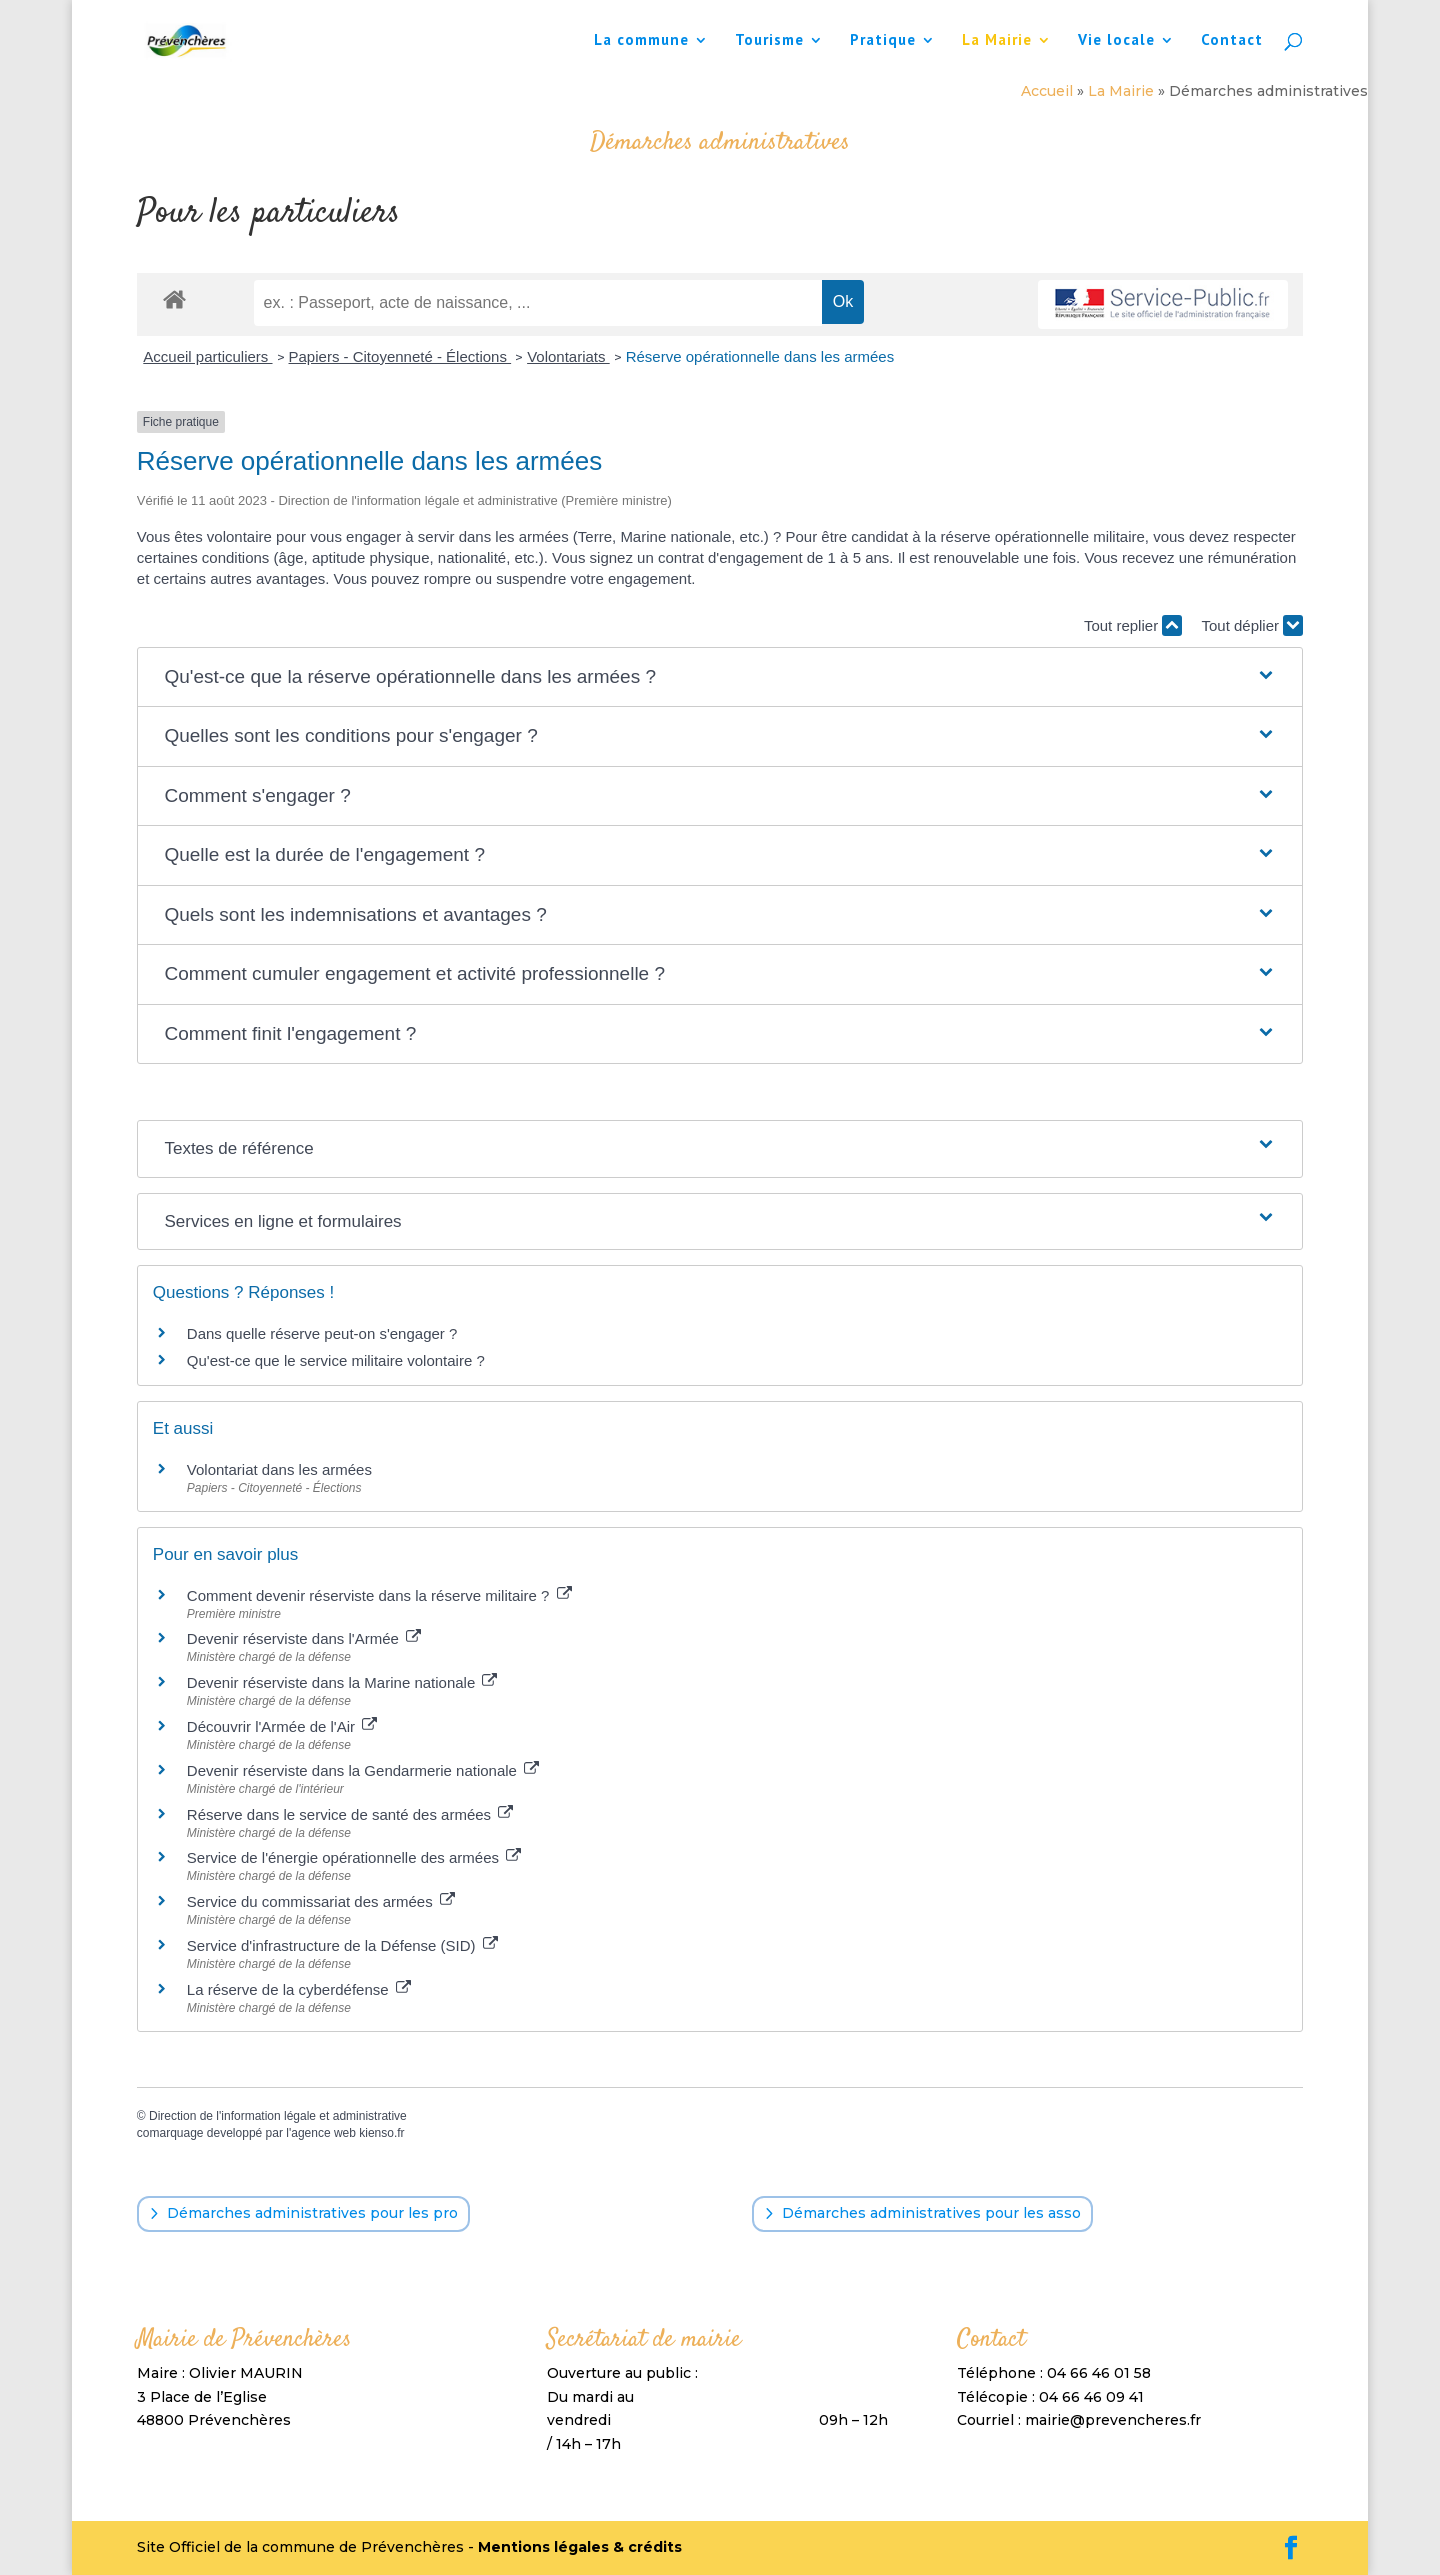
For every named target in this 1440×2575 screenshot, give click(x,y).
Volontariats (568, 356)
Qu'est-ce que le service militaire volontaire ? (336, 1360)
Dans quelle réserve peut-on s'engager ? (322, 1333)
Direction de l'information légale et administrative (278, 2116)
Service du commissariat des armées (321, 1901)
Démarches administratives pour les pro (312, 2213)
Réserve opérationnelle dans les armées (760, 356)
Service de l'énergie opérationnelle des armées (354, 1857)
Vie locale (1116, 41)
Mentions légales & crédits (580, 2547)
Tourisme (769, 41)
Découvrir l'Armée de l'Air (282, 1726)
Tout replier (1133, 625)
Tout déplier (1252, 625)
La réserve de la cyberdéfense (299, 1989)
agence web (323, 2133)
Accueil (1047, 91)
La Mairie (997, 41)
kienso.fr (381, 2133)
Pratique (883, 41)
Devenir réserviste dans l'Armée (304, 1638)
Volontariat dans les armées (279, 1469)
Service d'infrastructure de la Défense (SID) (342, 1945)
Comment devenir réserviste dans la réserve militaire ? (379, 1595)
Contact (1232, 41)
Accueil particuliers (207, 356)
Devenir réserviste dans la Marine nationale (342, 1682)
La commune (641, 41)
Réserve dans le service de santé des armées (350, 1814)
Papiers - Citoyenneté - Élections (400, 356)
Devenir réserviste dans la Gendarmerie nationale (363, 1770)
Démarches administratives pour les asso (931, 2213)
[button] (719, 677)
